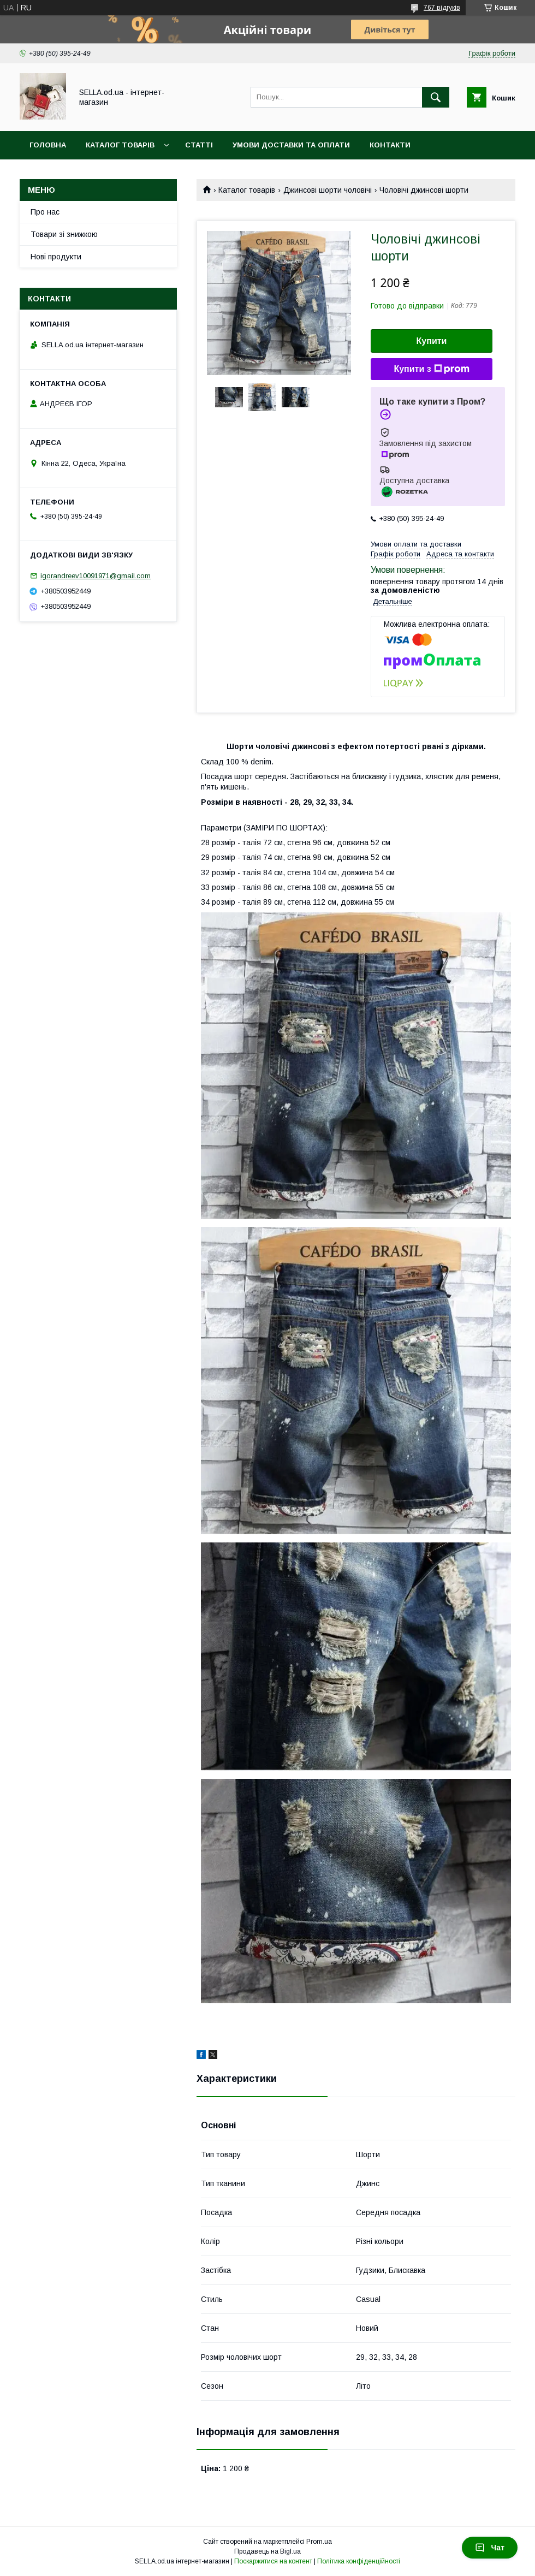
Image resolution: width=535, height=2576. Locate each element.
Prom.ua (319, 2541)
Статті (199, 145)
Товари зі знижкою (64, 234)
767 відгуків (442, 7)
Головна (47, 145)
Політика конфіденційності (358, 2561)
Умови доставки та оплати (291, 145)
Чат (489, 2548)
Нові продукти (56, 256)
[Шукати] (435, 97)
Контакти (390, 145)
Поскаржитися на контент (273, 2561)
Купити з (431, 369)
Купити (432, 341)
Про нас (45, 211)
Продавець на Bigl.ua (267, 2551)
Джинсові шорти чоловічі (327, 190)
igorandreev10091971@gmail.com (95, 576)
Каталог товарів (120, 145)
